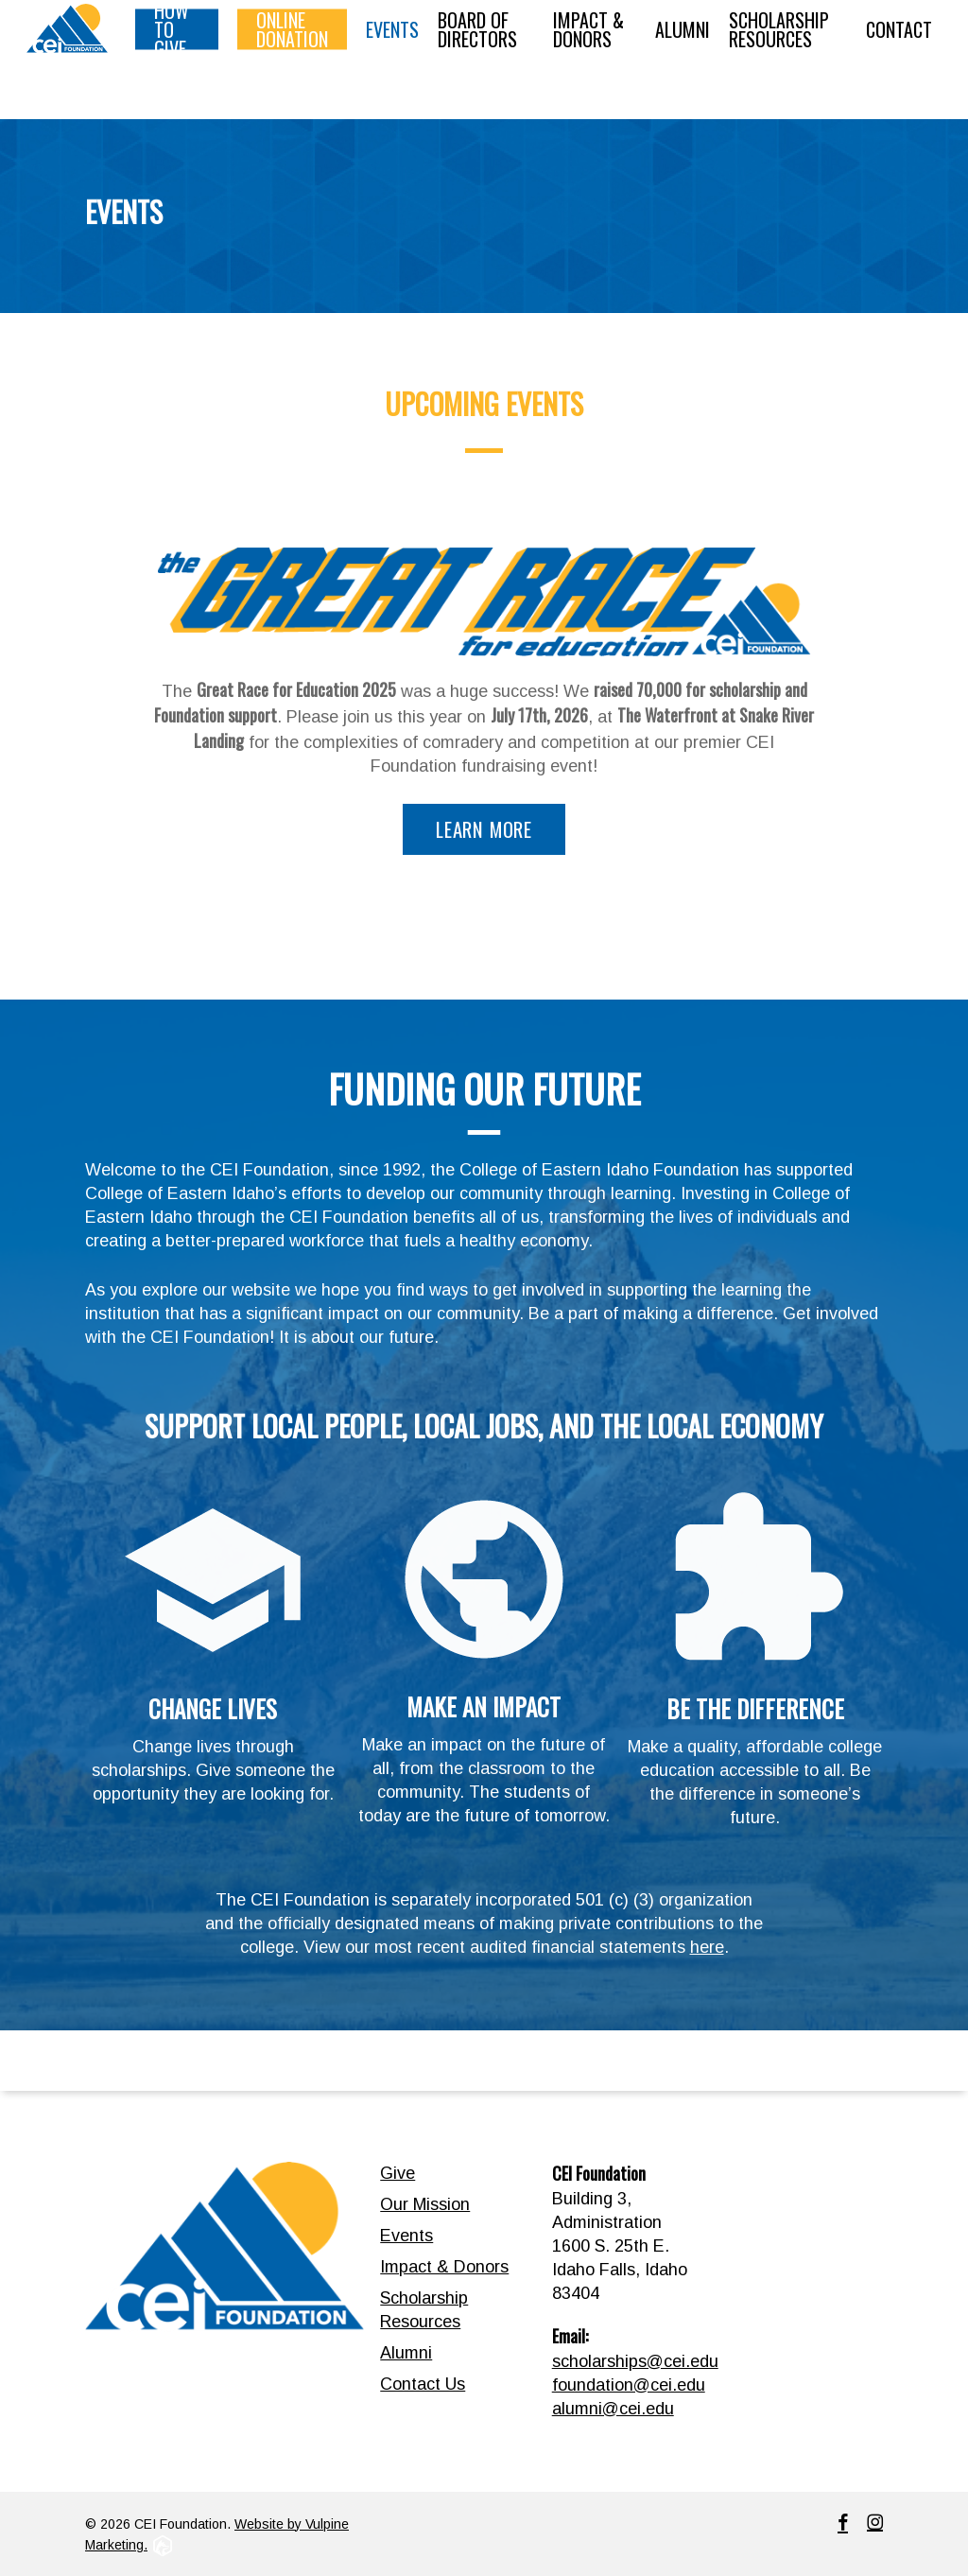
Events (406, 2235)
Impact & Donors (444, 2266)
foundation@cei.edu (628, 2385)
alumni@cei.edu (613, 2408)
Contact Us (422, 2384)
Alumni (406, 2352)
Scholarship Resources (424, 2310)
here (707, 1947)
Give (397, 2173)
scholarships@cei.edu (635, 2361)
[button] (484, 830)
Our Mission (425, 2204)
